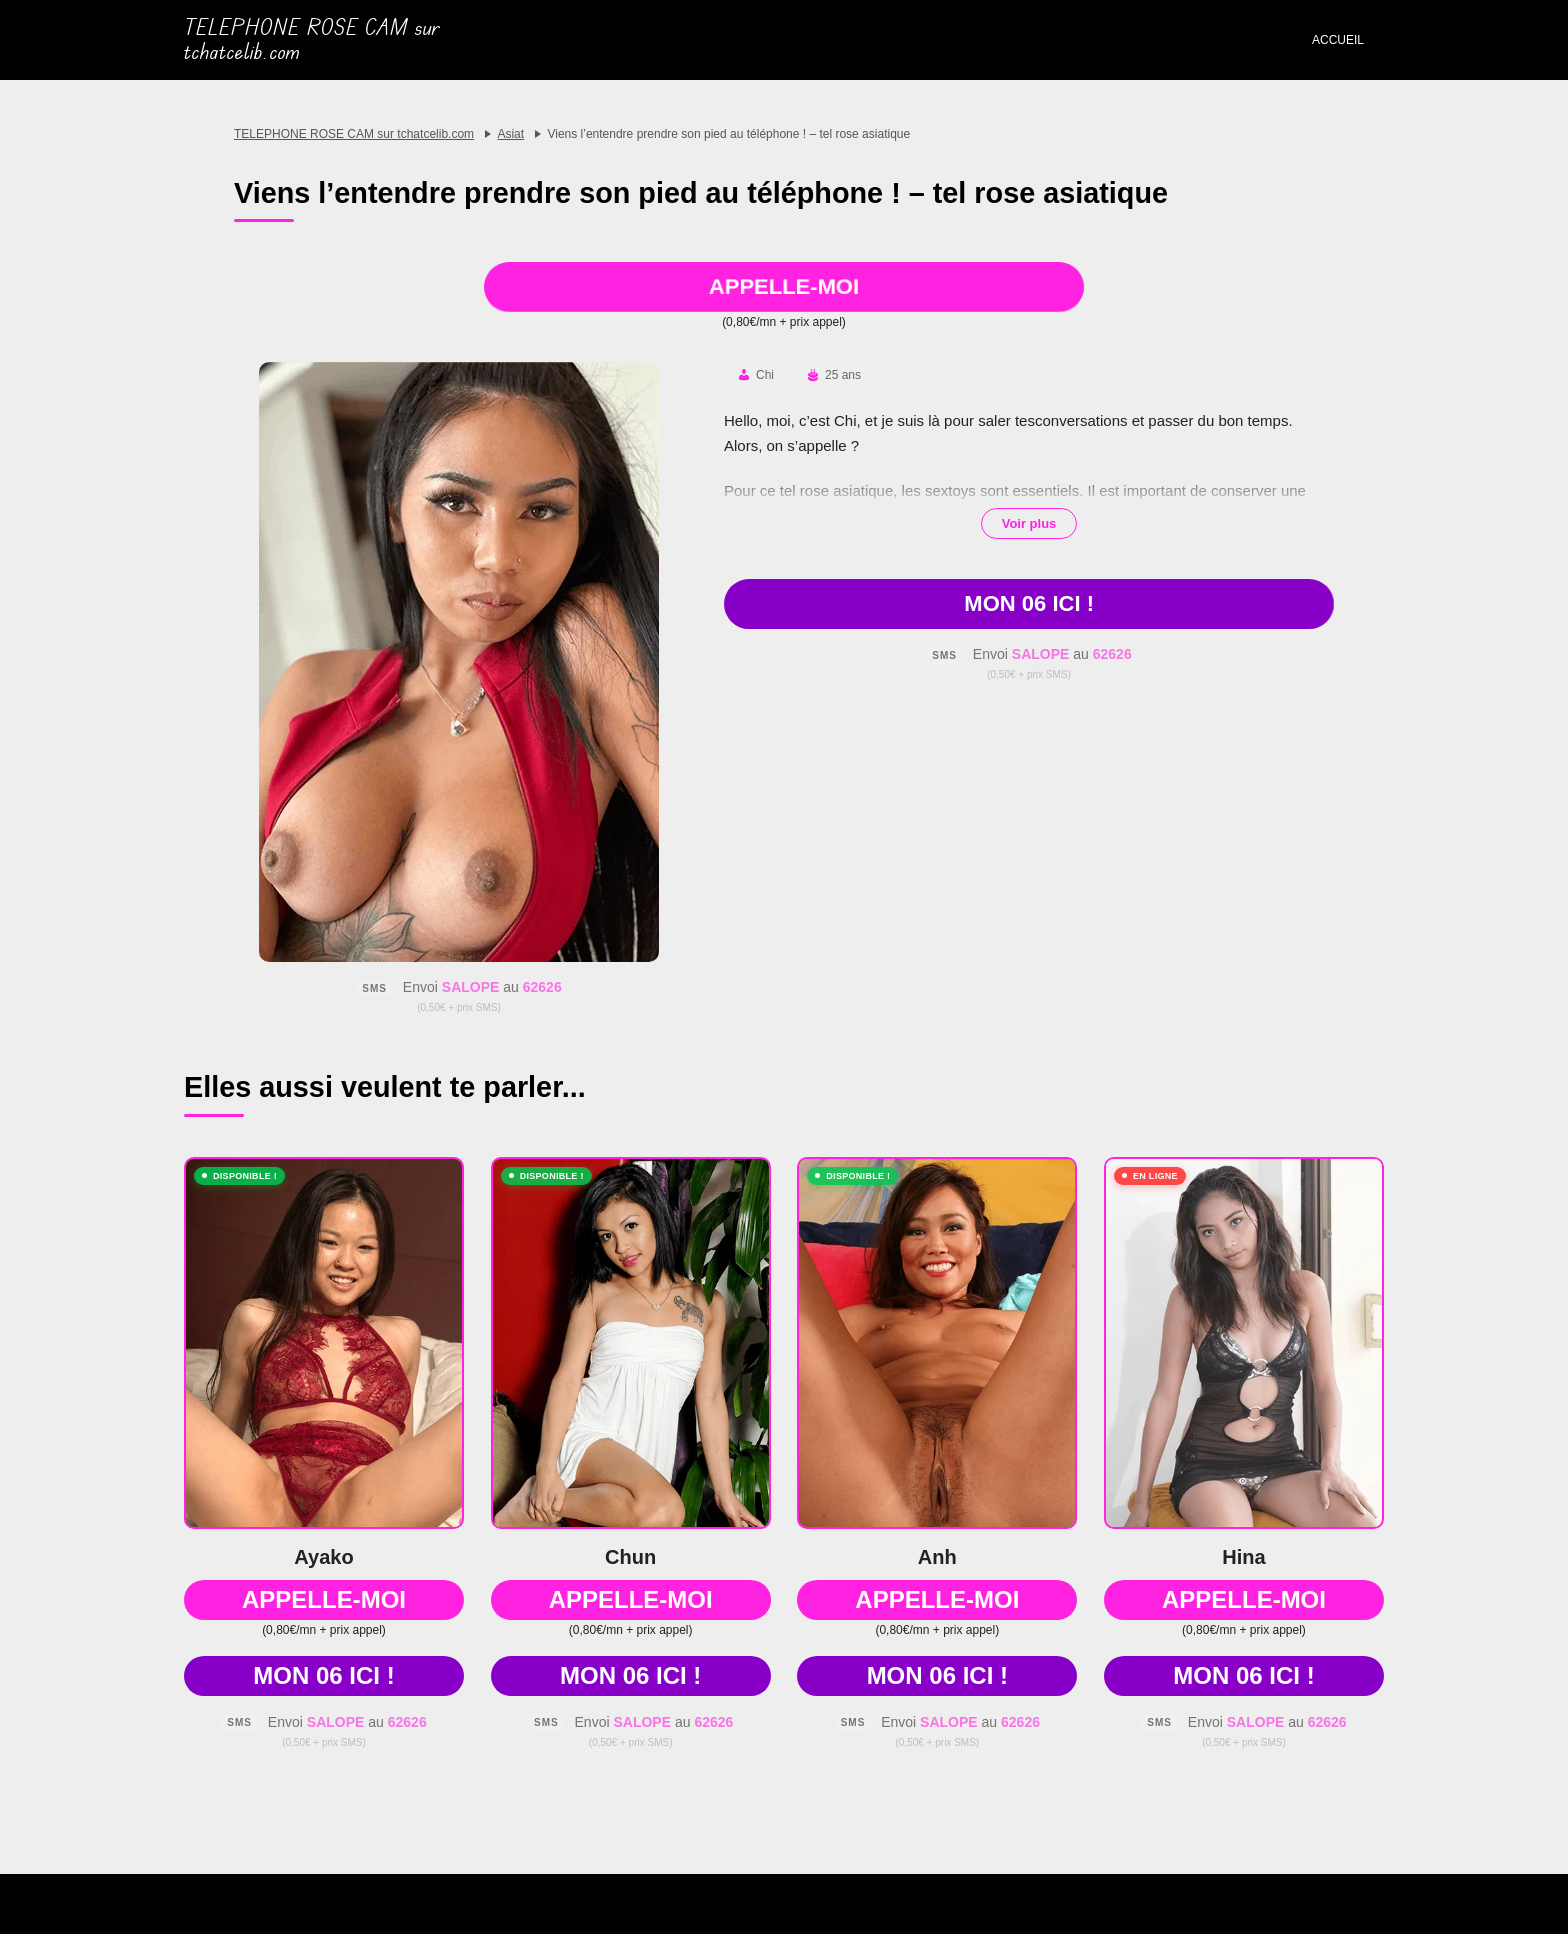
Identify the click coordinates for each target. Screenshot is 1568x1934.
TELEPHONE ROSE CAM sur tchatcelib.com (312, 40)
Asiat (510, 134)
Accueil (1338, 40)
